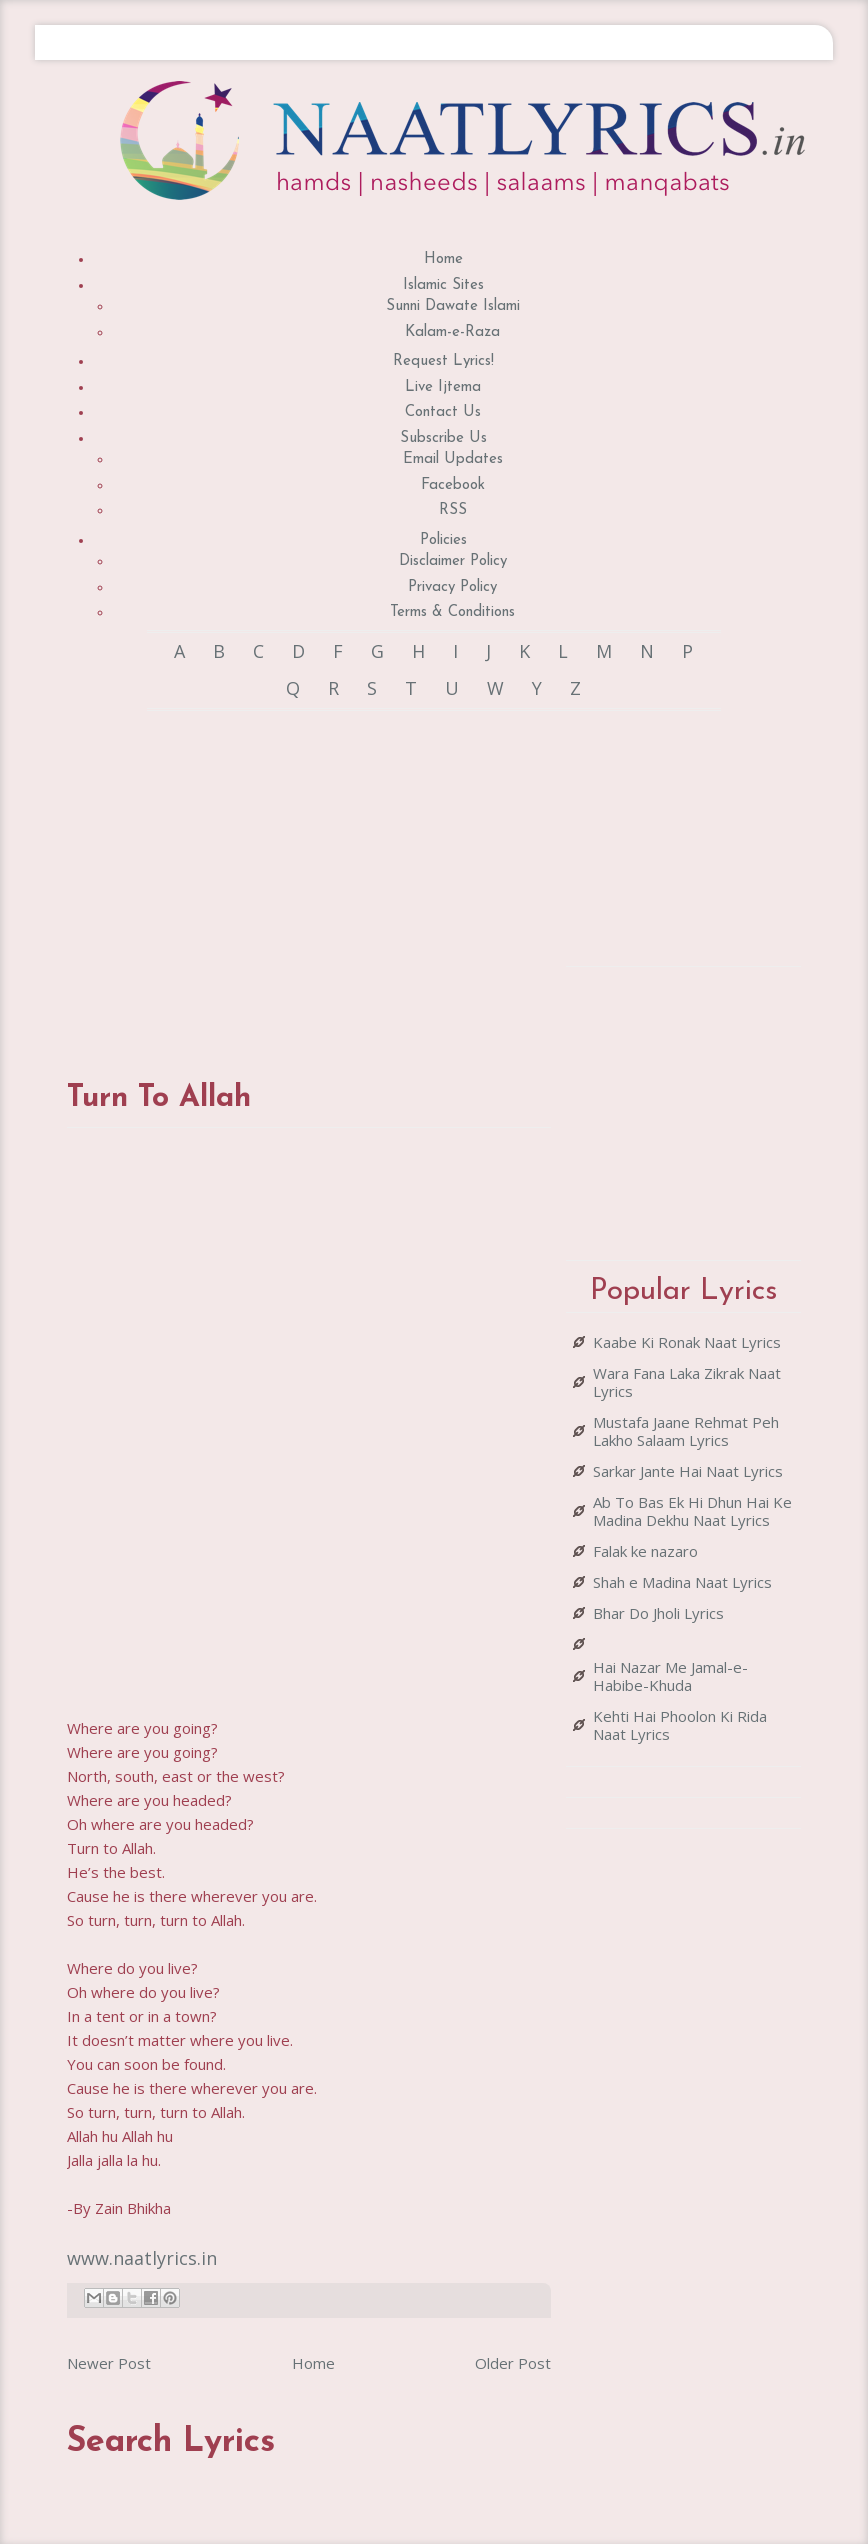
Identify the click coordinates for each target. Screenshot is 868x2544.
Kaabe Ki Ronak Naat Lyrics (687, 1342)
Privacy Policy (452, 587)
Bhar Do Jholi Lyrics (658, 1613)
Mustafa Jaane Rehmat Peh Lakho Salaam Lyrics (686, 1431)
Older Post (513, 2363)
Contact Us (443, 412)
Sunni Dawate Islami (453, 306)
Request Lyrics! (443, 361)
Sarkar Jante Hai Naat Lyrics (688, 1471)
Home (443, 259)
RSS (453, 510)
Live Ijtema (443, 387)
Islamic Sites (443, 285)
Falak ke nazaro (645, 1551)
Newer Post (109, 2363)
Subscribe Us (443, 438)
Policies (443, 540)
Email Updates (453, 459)
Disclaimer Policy (453, 561)
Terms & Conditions (452, 612)
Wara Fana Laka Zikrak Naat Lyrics (687, 1382)
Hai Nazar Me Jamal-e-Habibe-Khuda (670, 1676)
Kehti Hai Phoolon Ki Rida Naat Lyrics (680, 1725)
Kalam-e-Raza (452, 332)
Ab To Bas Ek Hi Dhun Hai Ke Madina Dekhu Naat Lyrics (692, 1511)
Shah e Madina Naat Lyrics (682, 1582)
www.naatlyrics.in (142, 2258)
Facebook (453, 485)
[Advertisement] (421, 876)
